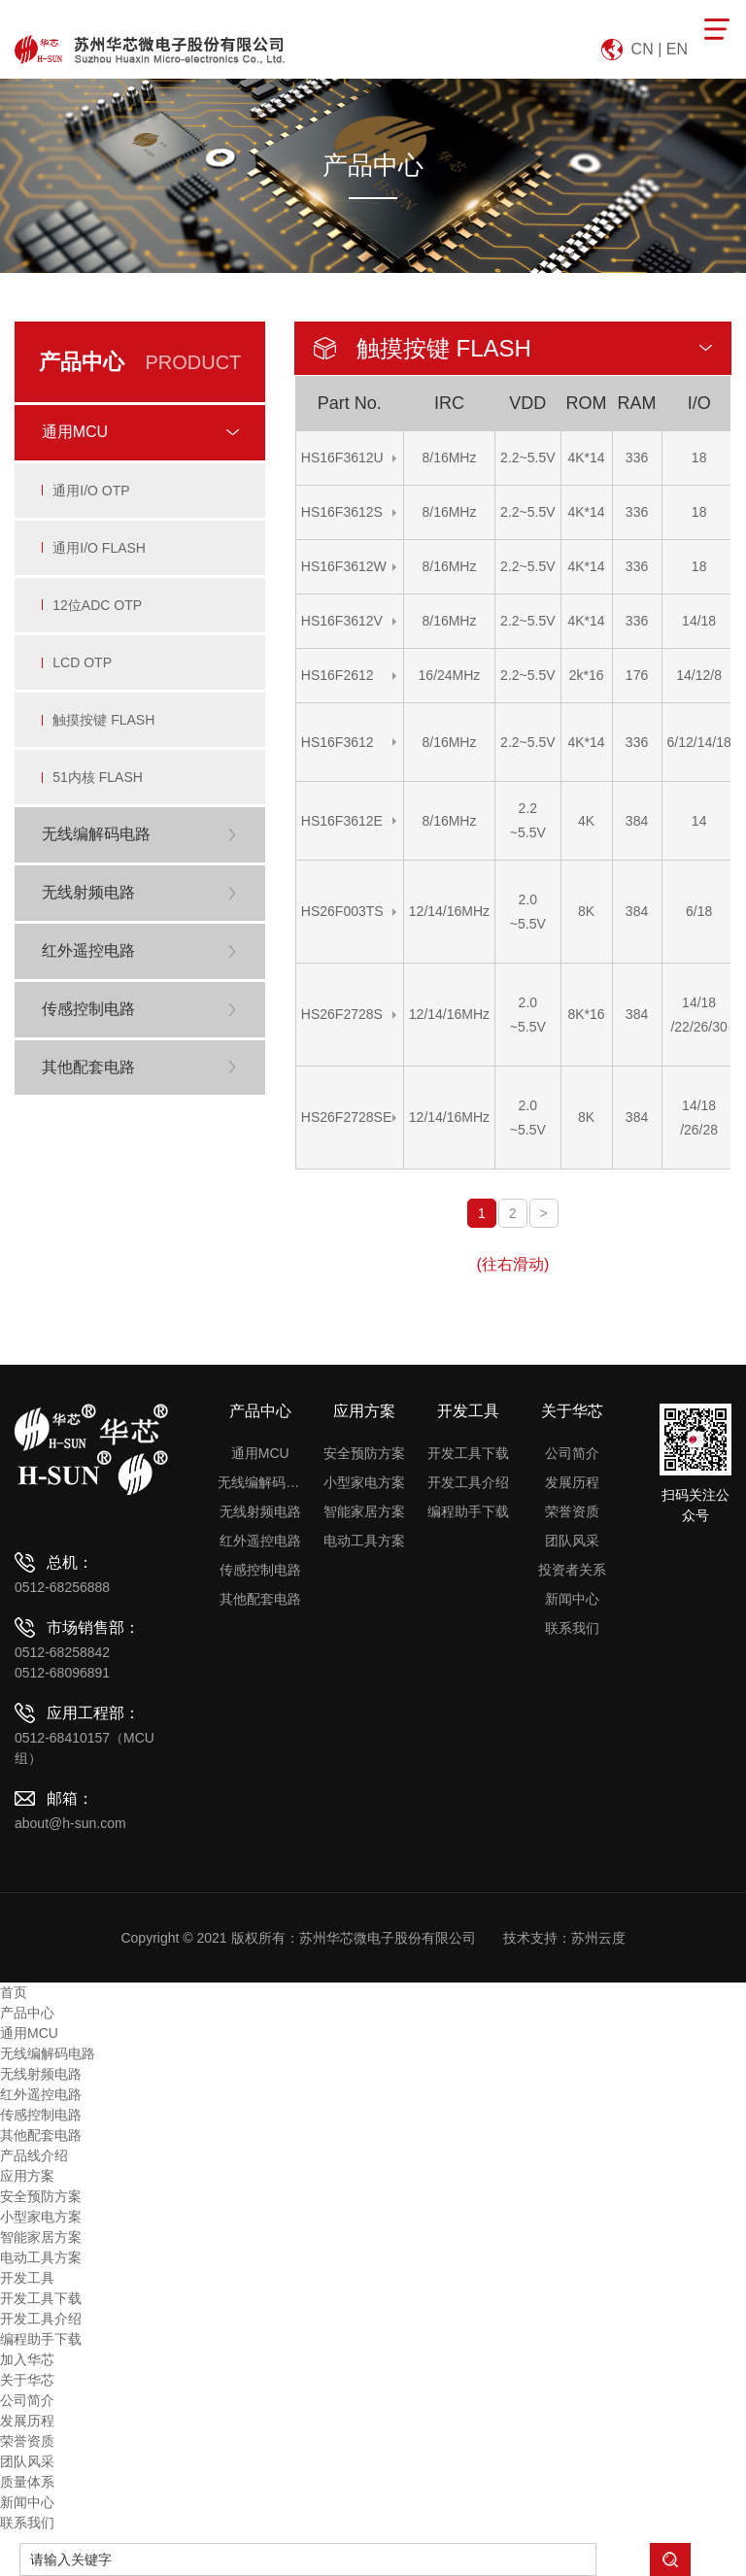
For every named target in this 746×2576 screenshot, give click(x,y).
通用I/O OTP (92, 493)
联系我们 (572, 1628)
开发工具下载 (468, 1453)
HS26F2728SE (346, 1117)
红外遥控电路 (260, 1540)
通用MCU (260, 1453)
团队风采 (572, 1540)
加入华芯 (27, 2359)
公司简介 (572, 1453)
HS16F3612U (342, 457)
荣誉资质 (572, 1511)
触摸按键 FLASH (105, 734)
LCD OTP (84, 674)
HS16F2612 (337, 675)
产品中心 (260, 1411)
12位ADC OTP (99, 614)
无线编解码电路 (260, 1482)
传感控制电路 (260, 1569)
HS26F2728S (342, 1014)
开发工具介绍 (468, 1482)
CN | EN (659, 49)
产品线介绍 (34, 2155)
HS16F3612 (337, 742)
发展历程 (572, 1482)
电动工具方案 (364, 1540)
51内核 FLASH (99, 794)
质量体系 (27, 2482)
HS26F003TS (342, 911)
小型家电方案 (364, 1482)
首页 (13, 1992)
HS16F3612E (342, 821)
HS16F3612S (342, 512)
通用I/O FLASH (101, 553)
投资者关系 (572, 1569)
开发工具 (468, 1411)
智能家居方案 (364, 1511)
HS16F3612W (344, 566)
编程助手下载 (468, 1511)
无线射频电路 (260, 1511)
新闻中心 (572, 1599)
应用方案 (364, 1411)
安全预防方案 (364, 1453)
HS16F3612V (342, 620)
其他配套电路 (260, 1599)
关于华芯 (572, 1411)
